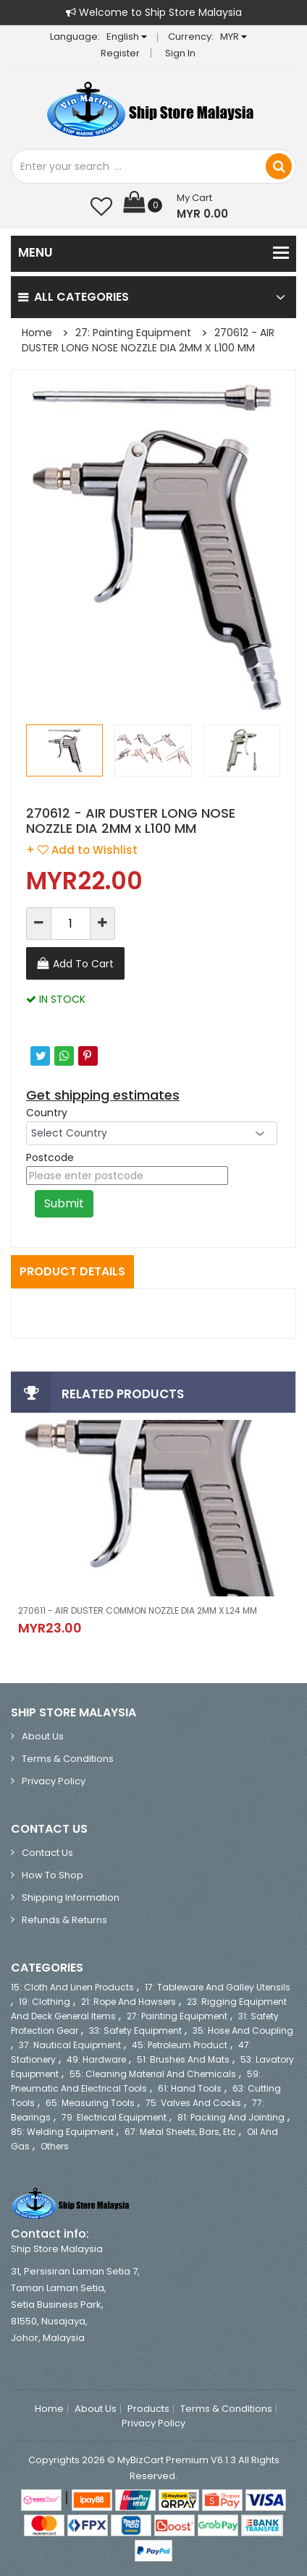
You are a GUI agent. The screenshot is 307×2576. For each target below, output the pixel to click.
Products (148, 2409)
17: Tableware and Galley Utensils (217, 1987)
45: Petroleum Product (179, 2045)
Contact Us (47, 1853)
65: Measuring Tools (90, 2103)
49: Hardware (96, 2059)
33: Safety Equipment (135, 2030)
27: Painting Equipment (133, 332)
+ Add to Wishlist (82, 849)
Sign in (180, 53)
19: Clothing (44, 2001)
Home (37, 332)
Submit (64, 1203)
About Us (43, 1736)
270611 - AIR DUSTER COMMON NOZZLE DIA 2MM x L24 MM (137, 1610)
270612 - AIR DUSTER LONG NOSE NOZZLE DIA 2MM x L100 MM (148, 340)
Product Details (72, 1271)
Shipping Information (70, 1897)
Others (55, 2146)
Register (120, 53)
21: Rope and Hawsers (128, 2001)
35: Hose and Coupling (243, 2030)
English (126, 36)
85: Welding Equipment (62, 2132)
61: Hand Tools (190, 2088)
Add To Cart (83, 964)
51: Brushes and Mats (183, 2059)
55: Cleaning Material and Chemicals (153, 2074)
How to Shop (52, 1875)
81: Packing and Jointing (231, 2117)
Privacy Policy (53, 1781)
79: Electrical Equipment (114, 2117)
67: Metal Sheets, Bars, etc (180, 2132)
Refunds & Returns (64, 1920)
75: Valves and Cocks (193, 2103)
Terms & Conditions (68, 1759)
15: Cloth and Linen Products (72, 1987)
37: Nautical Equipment (70, 2045)
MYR (233, 36)
